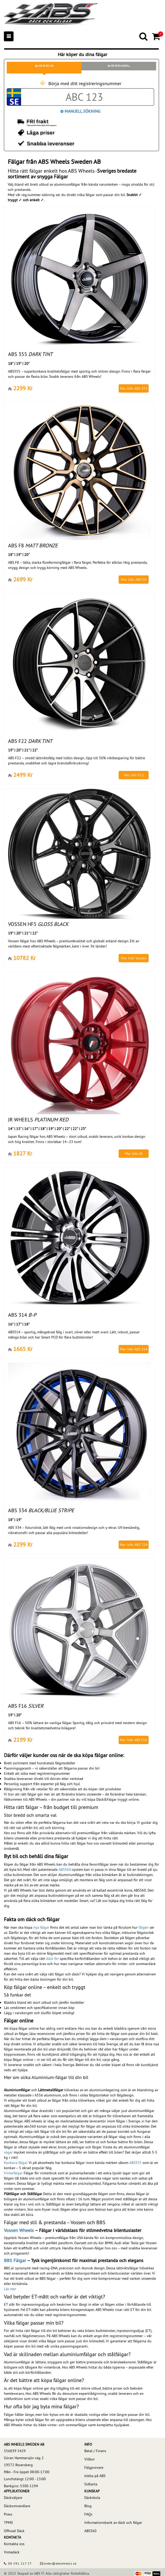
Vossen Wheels (19, 2230)
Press (8, 2514)
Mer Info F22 (134, 775)
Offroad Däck (14, 2530)
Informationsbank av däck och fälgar (113, 2522)
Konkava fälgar (16, 2162)
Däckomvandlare (17, 2506)
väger (8, 2152)
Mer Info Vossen (133, 958)
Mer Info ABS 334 (134, 1544)
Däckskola (92, 2497)
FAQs (88, 2514)
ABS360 (65, 1869)
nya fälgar (41, 1927)
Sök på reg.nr (44, 65)
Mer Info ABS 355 (134, 388)
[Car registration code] (84, 97)
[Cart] (156, 36)
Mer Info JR (133, 1153)
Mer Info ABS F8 (133, 579)
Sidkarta (90, 2484)
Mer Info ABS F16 (133, 1740)
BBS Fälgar (15, 2260)
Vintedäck (12, 2552)
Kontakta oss (14, 2543)
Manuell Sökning (80, 111)
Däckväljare (13, 2497)
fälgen (144, 1927)
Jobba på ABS (94, 2475)
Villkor (89, 2459)
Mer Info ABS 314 (134, 1349)
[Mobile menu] (9, 36)
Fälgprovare (93, 2467)
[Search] (143, 36)
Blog (88, 2506)
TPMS (8, 2522)
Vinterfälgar (13, 2173)
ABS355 (135, 2162)
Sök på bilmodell (119, 65)
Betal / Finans (95, 2451)
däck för (52, 1958)
